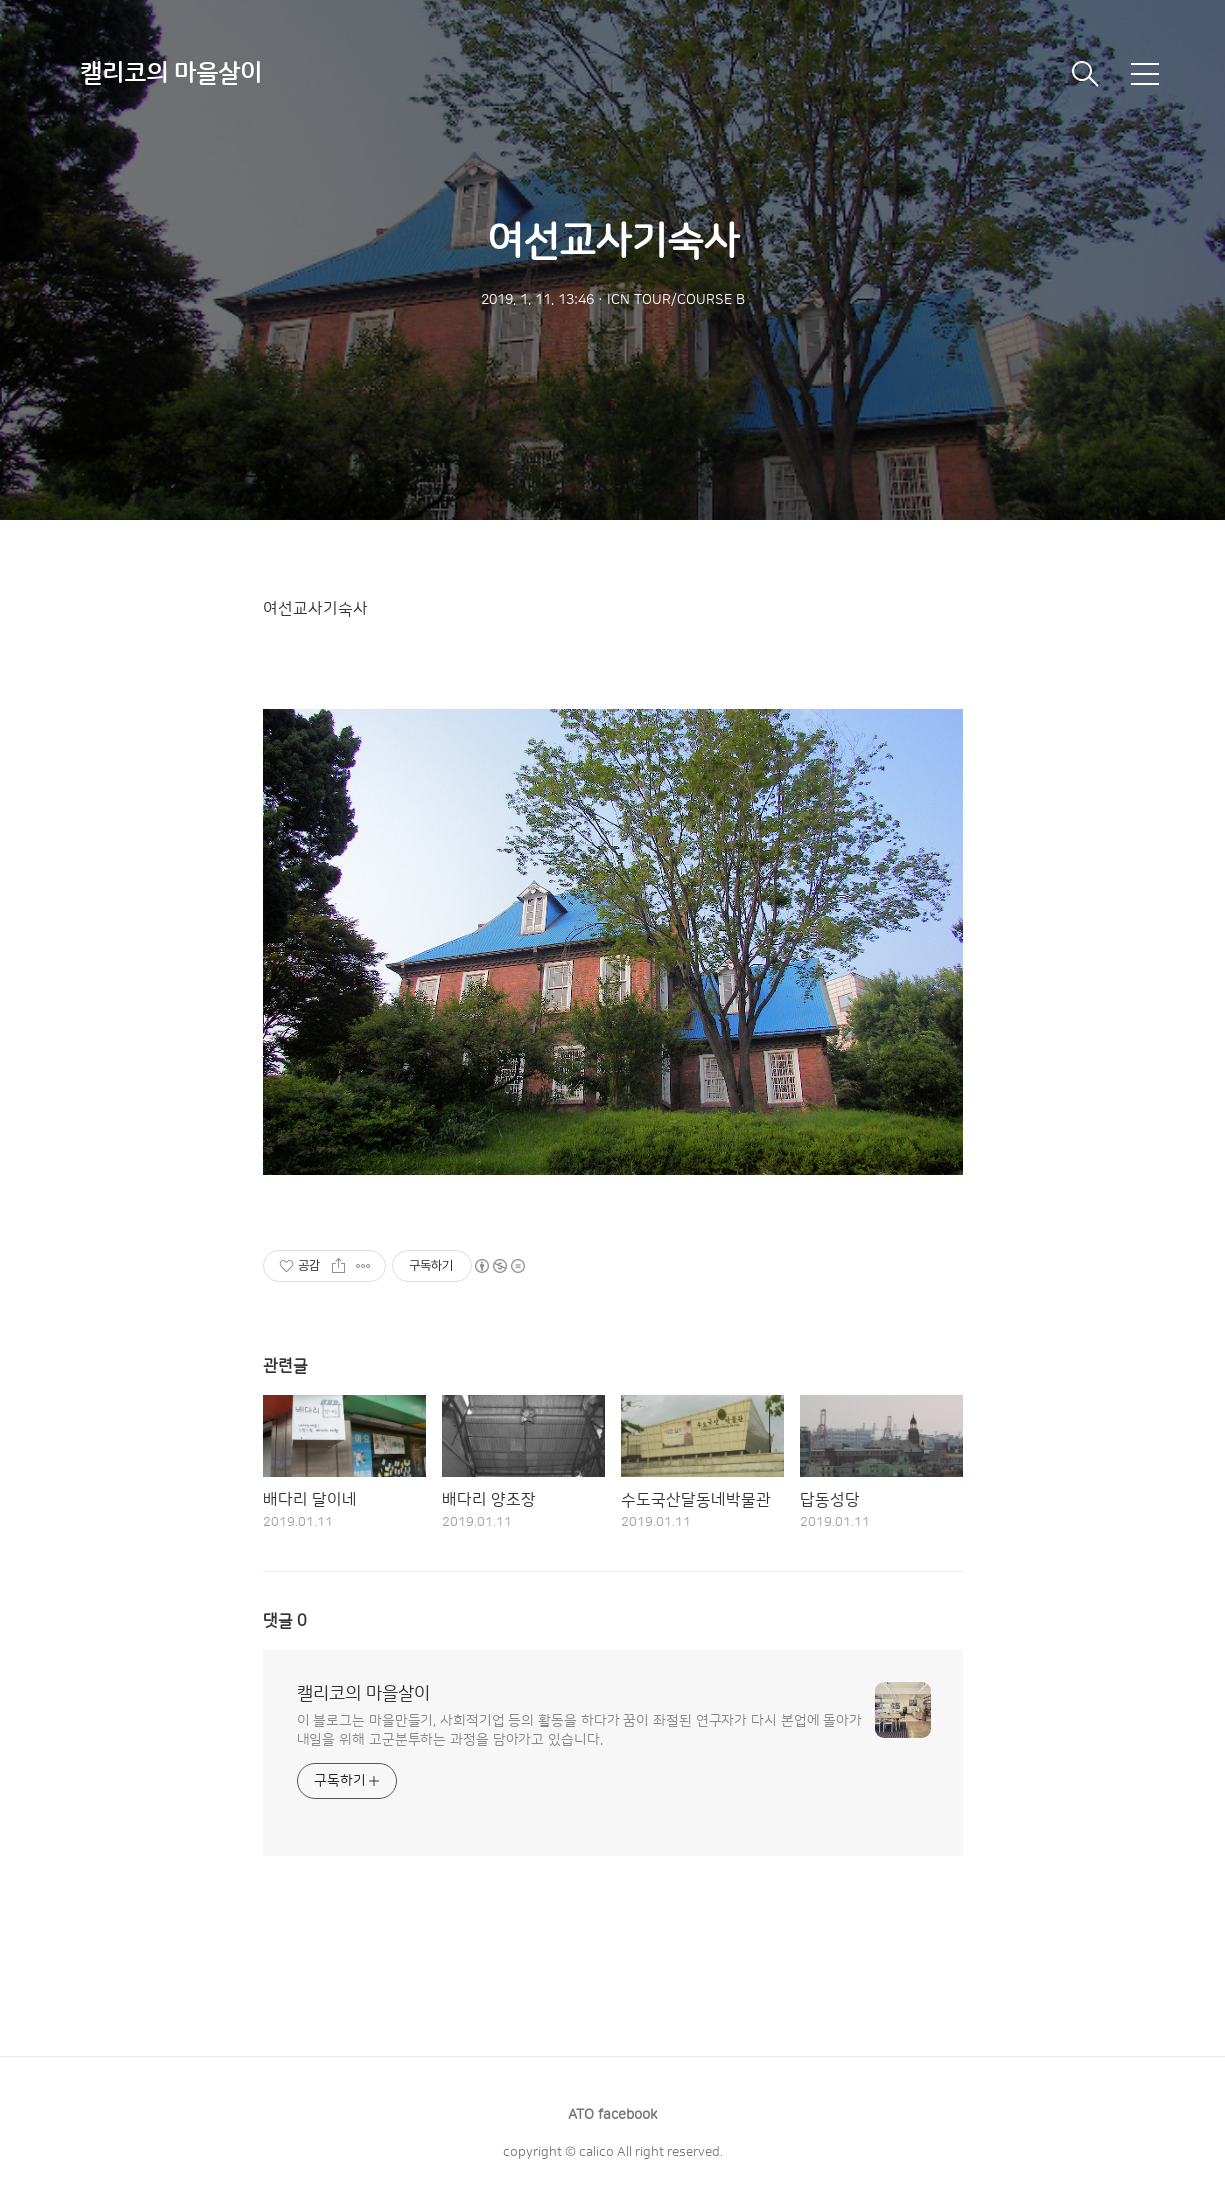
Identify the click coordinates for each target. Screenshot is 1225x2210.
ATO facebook (613, 2115)
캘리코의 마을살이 (171, 74)
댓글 (285, 1621)
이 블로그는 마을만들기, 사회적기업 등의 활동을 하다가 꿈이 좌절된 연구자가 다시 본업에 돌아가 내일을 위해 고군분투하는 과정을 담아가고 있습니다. (580, 1730)
